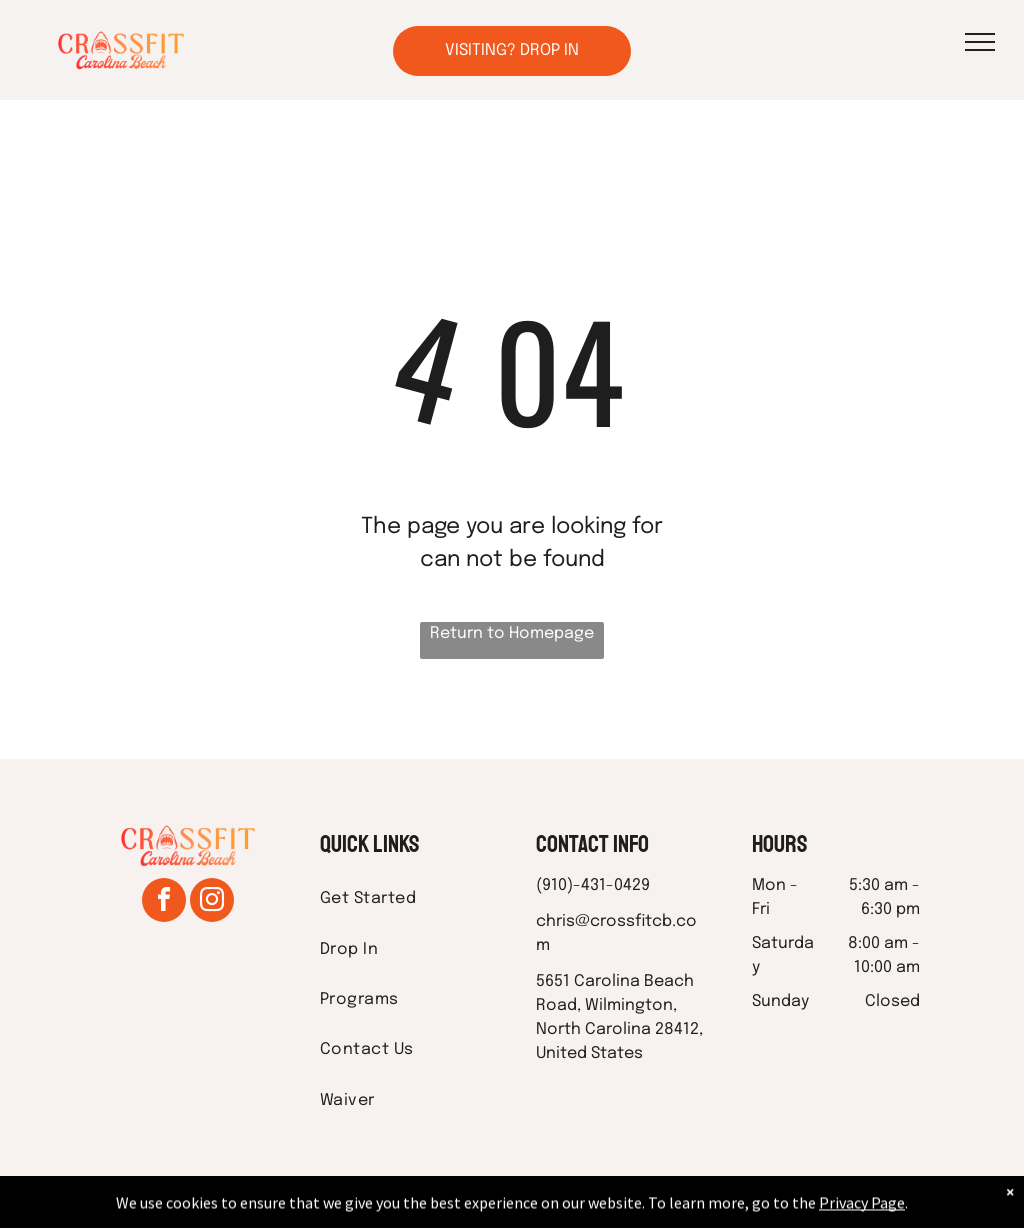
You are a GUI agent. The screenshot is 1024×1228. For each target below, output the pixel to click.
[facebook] (164, 902)
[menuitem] (404, 899)
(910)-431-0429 (593, 885)
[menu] (980, 42)
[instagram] (212, 902)
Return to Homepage (512, 633)
